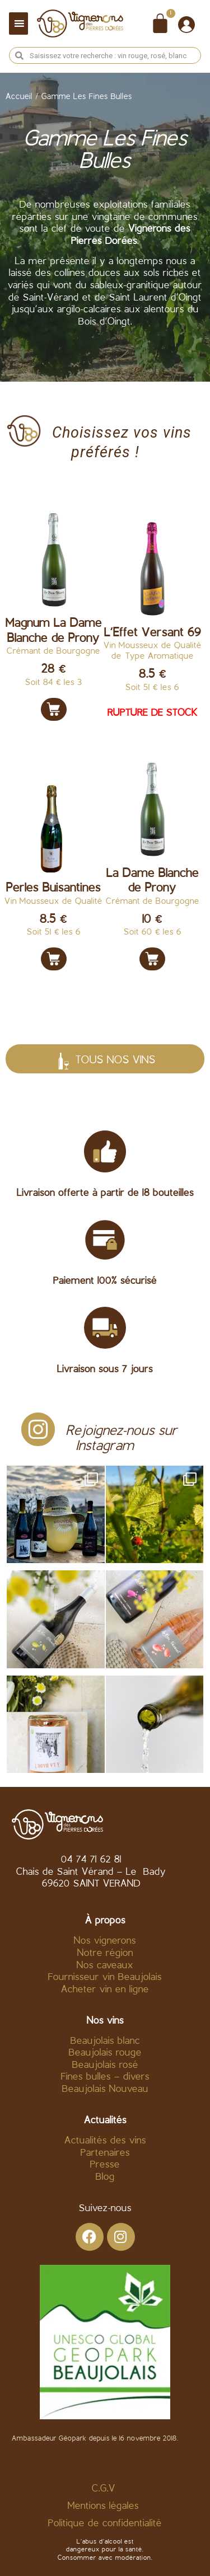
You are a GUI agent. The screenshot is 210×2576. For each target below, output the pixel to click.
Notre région (105, 1953)
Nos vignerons (105, 1941)
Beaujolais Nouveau (105, 2089)
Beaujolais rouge (105, 2053)
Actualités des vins (105, 2141)
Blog (105, 2177)
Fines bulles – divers (105, 2077)
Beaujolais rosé (105, 2065)
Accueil (19, 97)
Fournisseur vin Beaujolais (105, 1977)
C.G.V (103, 2489)
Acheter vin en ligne (105, 1989)
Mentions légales (105, 2506)
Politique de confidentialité (105, 2523)
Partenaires (105, 2153)
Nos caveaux (105, 1965)
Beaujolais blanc (105, 2041)
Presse (105, 2165)
